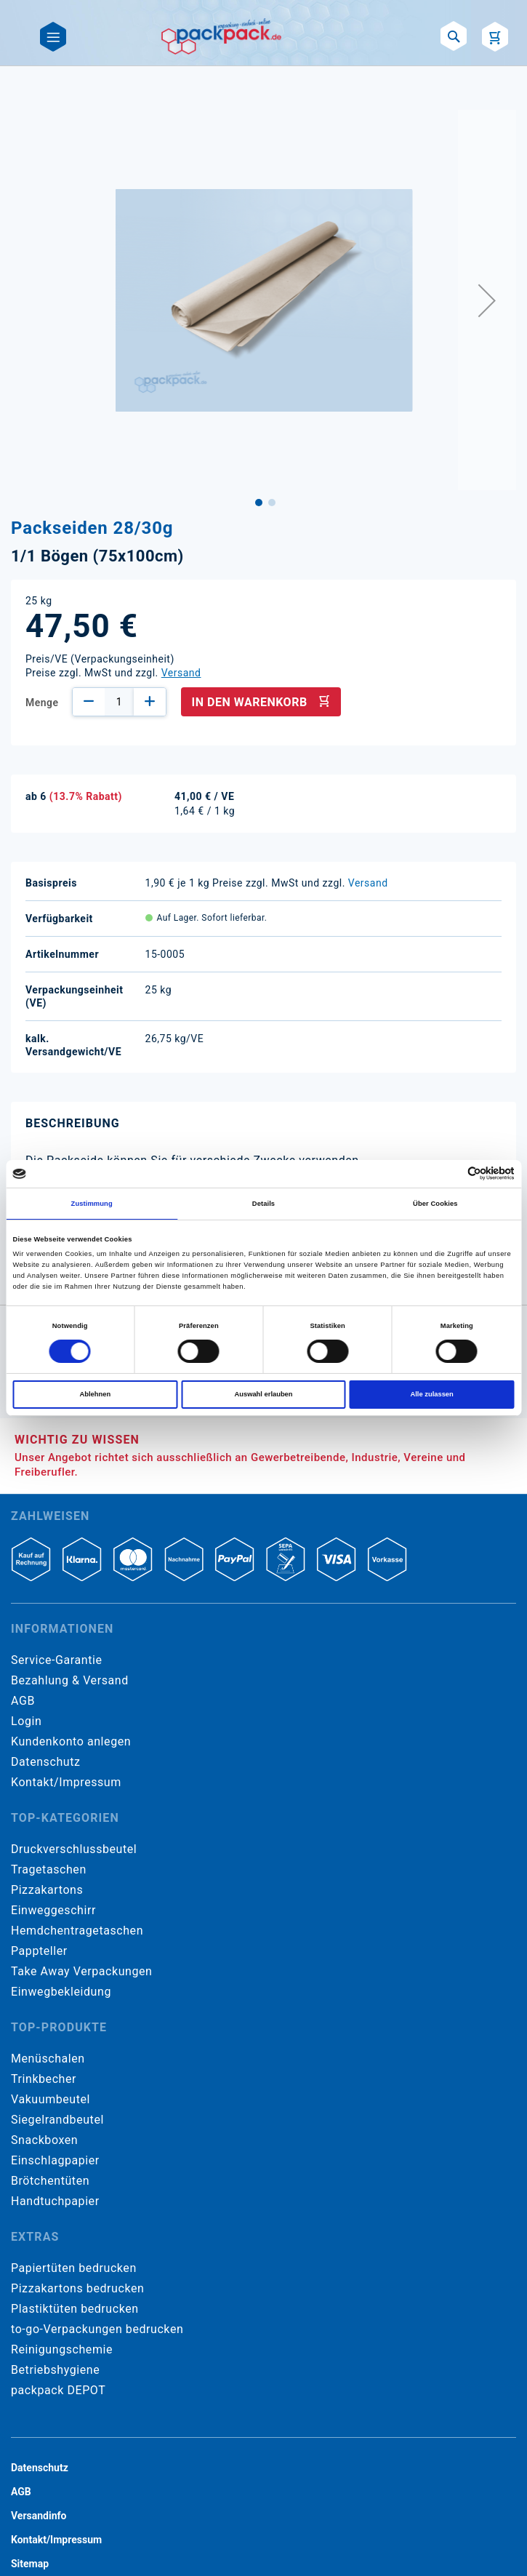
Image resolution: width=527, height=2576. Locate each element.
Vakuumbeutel (50, 2099)
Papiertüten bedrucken (74, 2268)
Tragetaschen (49, 1869)
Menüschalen (48, 2058)
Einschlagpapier (55, 2160)
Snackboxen (44, 2140)
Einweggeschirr (53, 1910)
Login (26, 1721)
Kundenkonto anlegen (71, 1741)
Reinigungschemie (62, 2349)
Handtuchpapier (55, 2201)
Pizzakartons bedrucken (77, 2288)
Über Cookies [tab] (435, 1203)
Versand (181, 673)
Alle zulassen (431, 1394)
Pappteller (39, 1951)
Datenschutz (45, 1762)
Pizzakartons (47, 1890)
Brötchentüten (50, 2181)
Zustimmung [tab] (92, 1203)
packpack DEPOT (58, 2390)
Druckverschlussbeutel (74, 1849)
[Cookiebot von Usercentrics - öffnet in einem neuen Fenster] (451, 1173)
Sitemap (30, 2563)
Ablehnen (95, 1394)
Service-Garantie (56, 1660)
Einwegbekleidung (61, 1992)
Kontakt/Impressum (66, 1782)
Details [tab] (263, 1203)
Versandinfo (38, 2515)
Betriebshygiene (55, 2370)
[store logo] (221, 36)
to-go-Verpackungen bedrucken (97, 2329)
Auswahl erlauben (263, 1394)
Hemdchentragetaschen (77, 1930)
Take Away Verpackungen (82, 1971)
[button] (487, 300)
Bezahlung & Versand (70, 1680)
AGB (23, 1701)
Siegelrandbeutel (57, 2120)
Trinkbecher (43, 2079)
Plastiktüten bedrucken (75, 2309)
